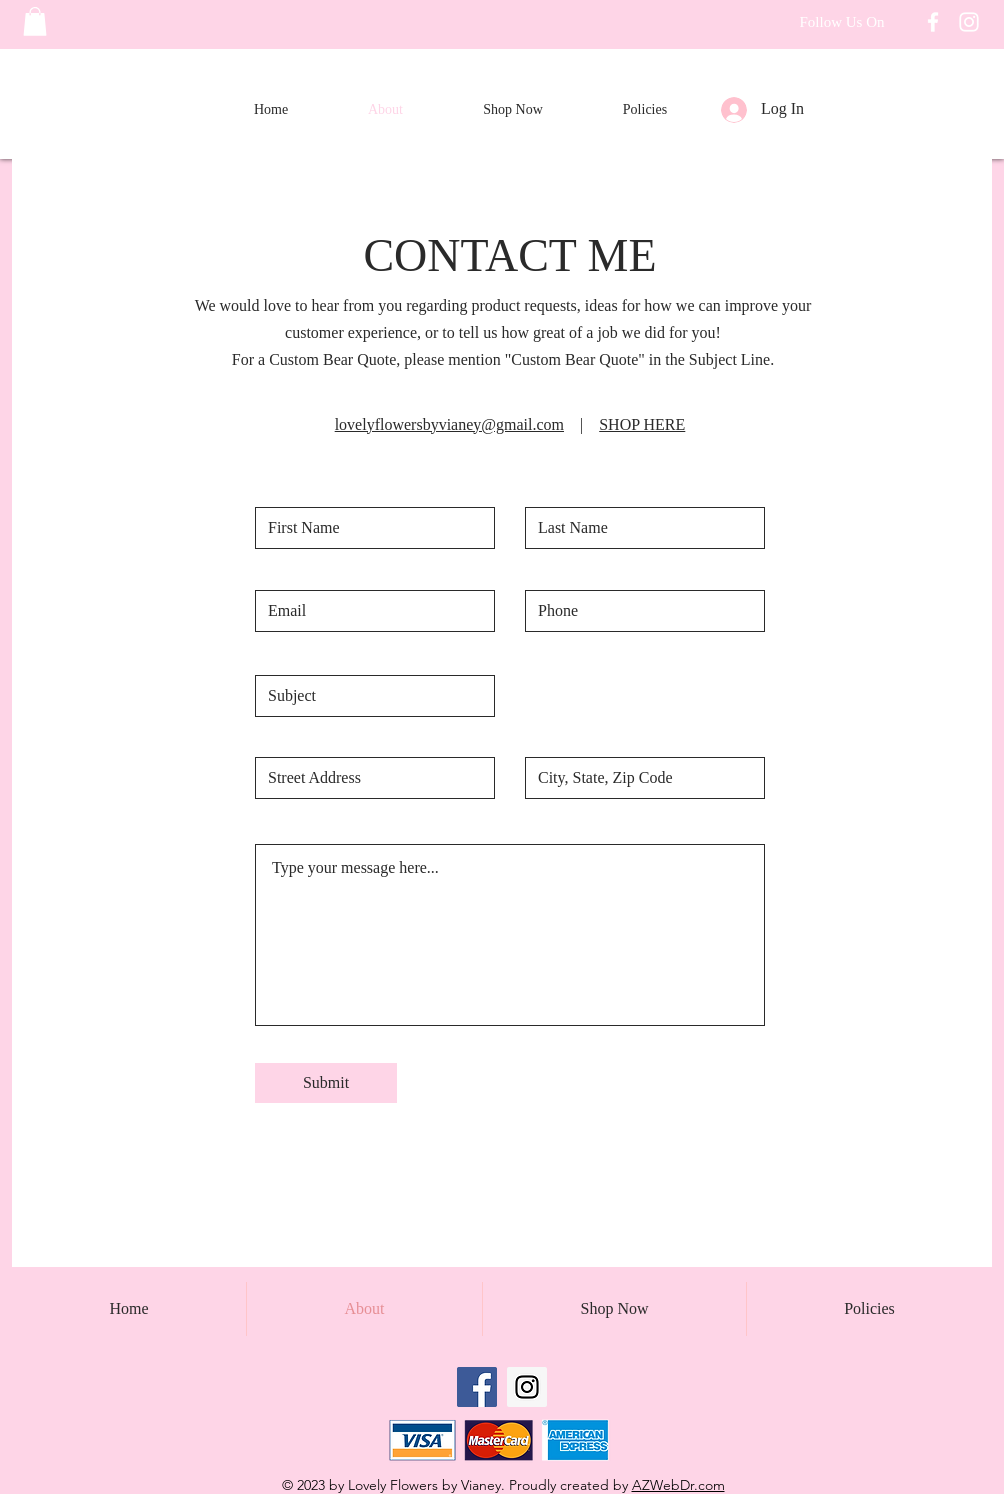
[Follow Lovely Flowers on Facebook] (933, 22)
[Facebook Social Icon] (477, 1387)
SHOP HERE (642, 424)
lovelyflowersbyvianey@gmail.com (449, 424)
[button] (35, 21)
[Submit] (326, 1083)
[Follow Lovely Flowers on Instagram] (969, 22)
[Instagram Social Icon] (527, 1387)
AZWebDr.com (678, 1485)
